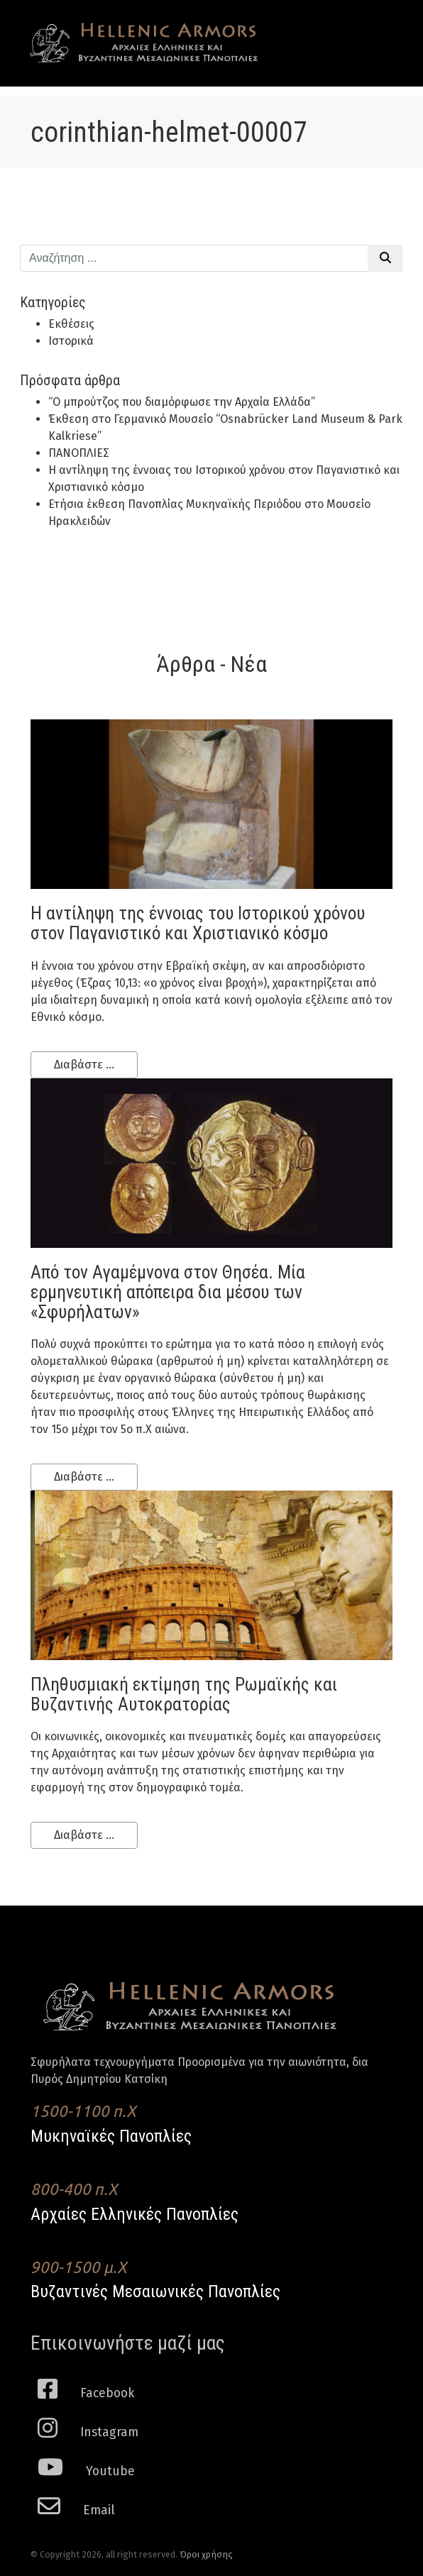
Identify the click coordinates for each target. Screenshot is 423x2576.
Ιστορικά (71, 341)
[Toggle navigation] (372, 30)
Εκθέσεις (71, 324)
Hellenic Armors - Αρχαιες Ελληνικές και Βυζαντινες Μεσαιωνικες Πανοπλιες (144, 42)
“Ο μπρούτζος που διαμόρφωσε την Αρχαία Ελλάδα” (181, 402)
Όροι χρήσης (206, 2554)
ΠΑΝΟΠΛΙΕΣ (78, 453)
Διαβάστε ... (84, 1064)
